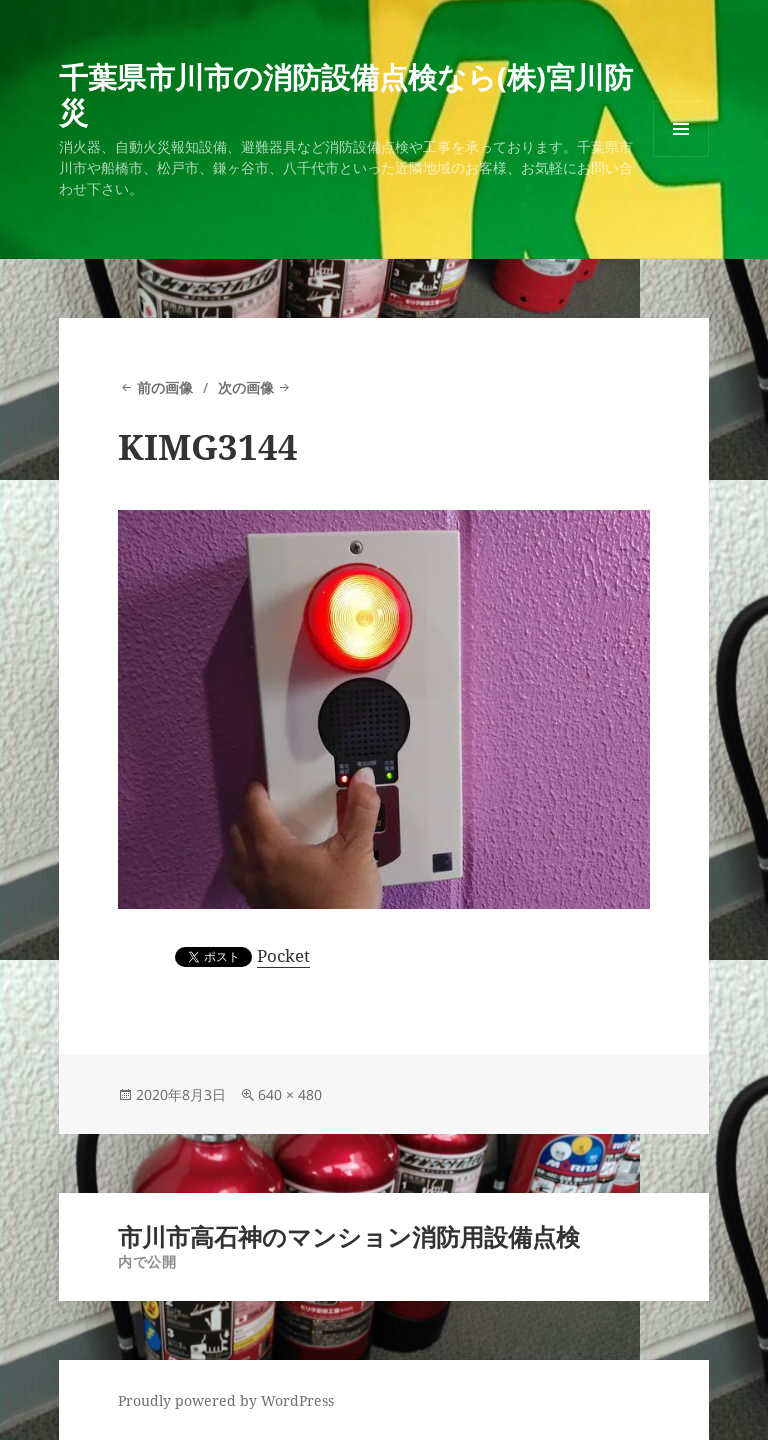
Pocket (283, 955)
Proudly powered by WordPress (226, 1400)
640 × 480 (290, 1094)
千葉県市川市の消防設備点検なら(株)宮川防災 (346, 94)
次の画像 (246, 387)
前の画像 (165, 387)
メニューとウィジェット (681, 156)
